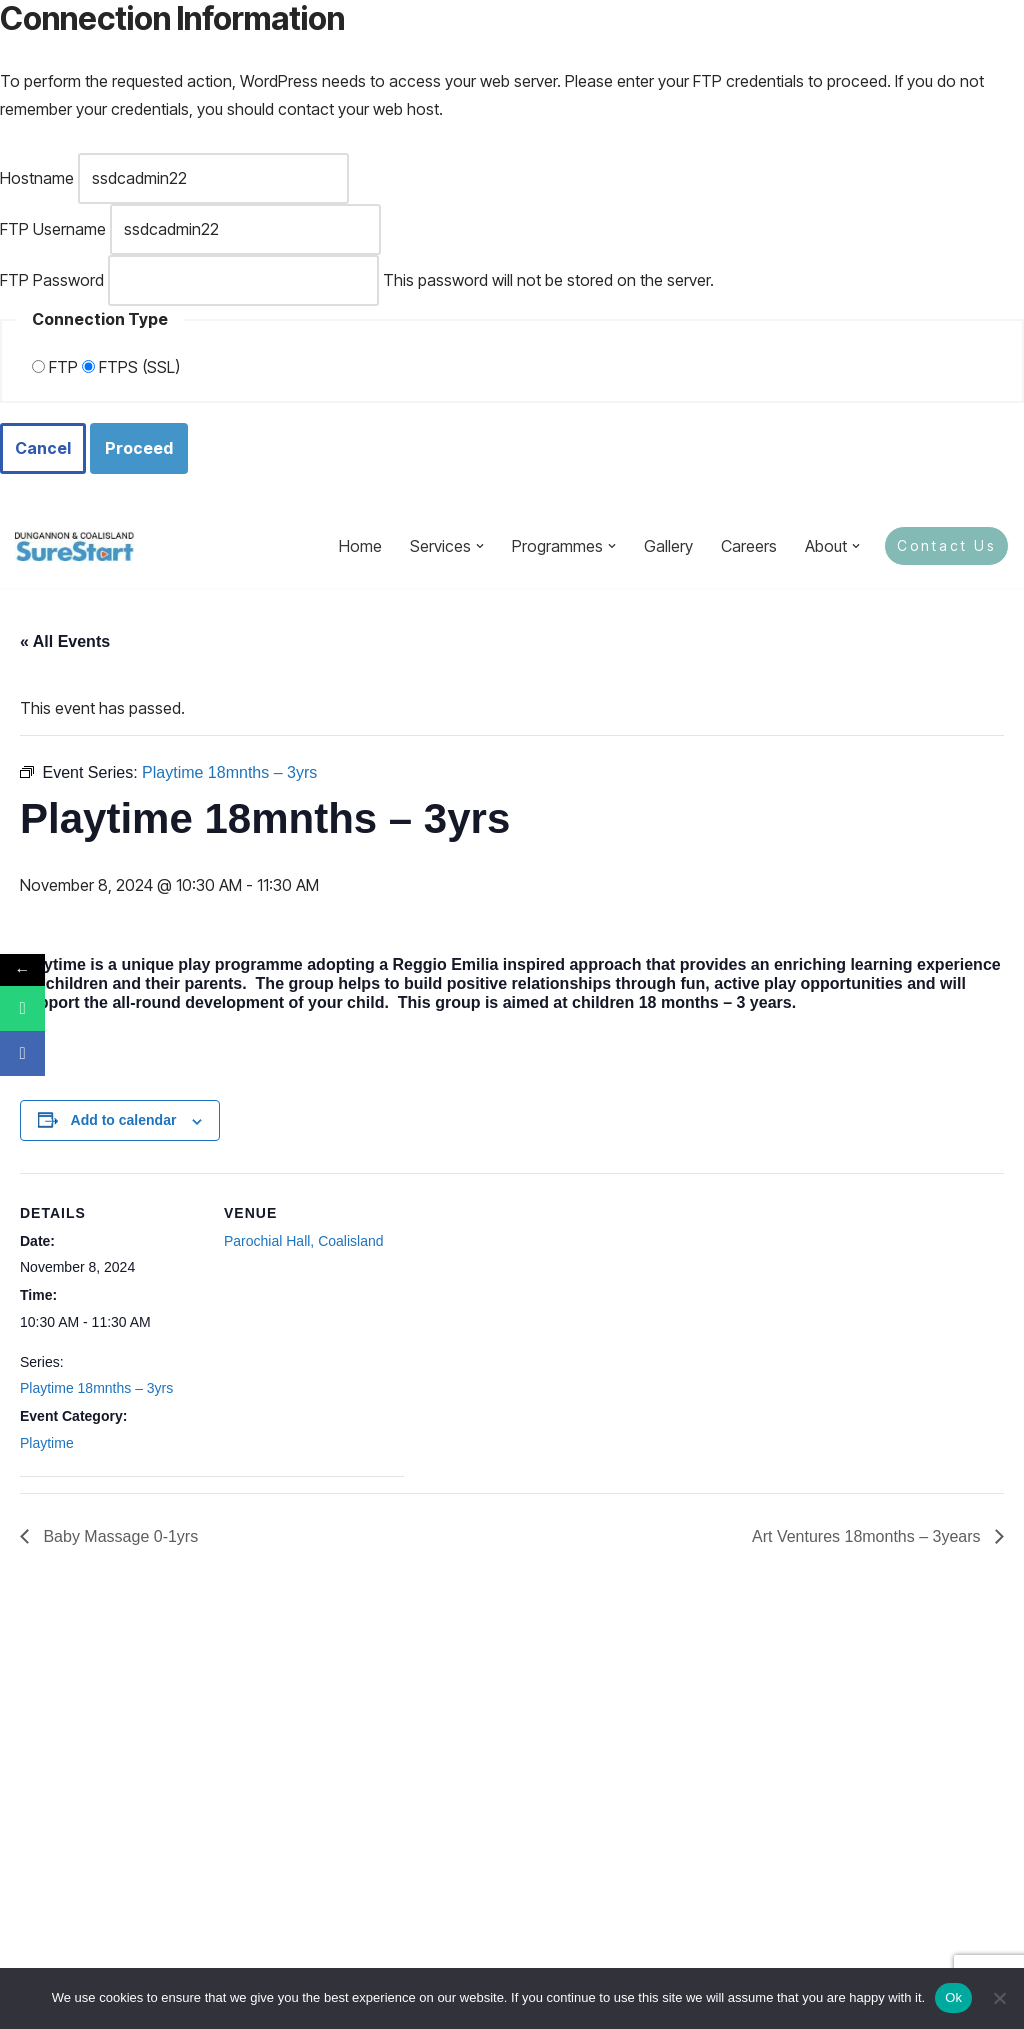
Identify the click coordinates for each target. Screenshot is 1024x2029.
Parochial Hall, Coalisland (304, 1241)
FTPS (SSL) (131, 367)
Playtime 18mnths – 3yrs (96, 1388)
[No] (999, 1998)
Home (360, 546)
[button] (480, 546)
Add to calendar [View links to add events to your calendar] (124, 1120)
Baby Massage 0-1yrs (118, 1536)
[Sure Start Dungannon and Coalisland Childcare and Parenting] (75, 546)
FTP (55, 367)
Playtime (47, 1443)
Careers (749, 546)
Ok (953, 1997)
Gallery (668, 546)
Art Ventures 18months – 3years (868, 1536)
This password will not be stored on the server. (357, 280)
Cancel (43, 448)
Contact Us (946, 545)
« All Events (65, 641)
